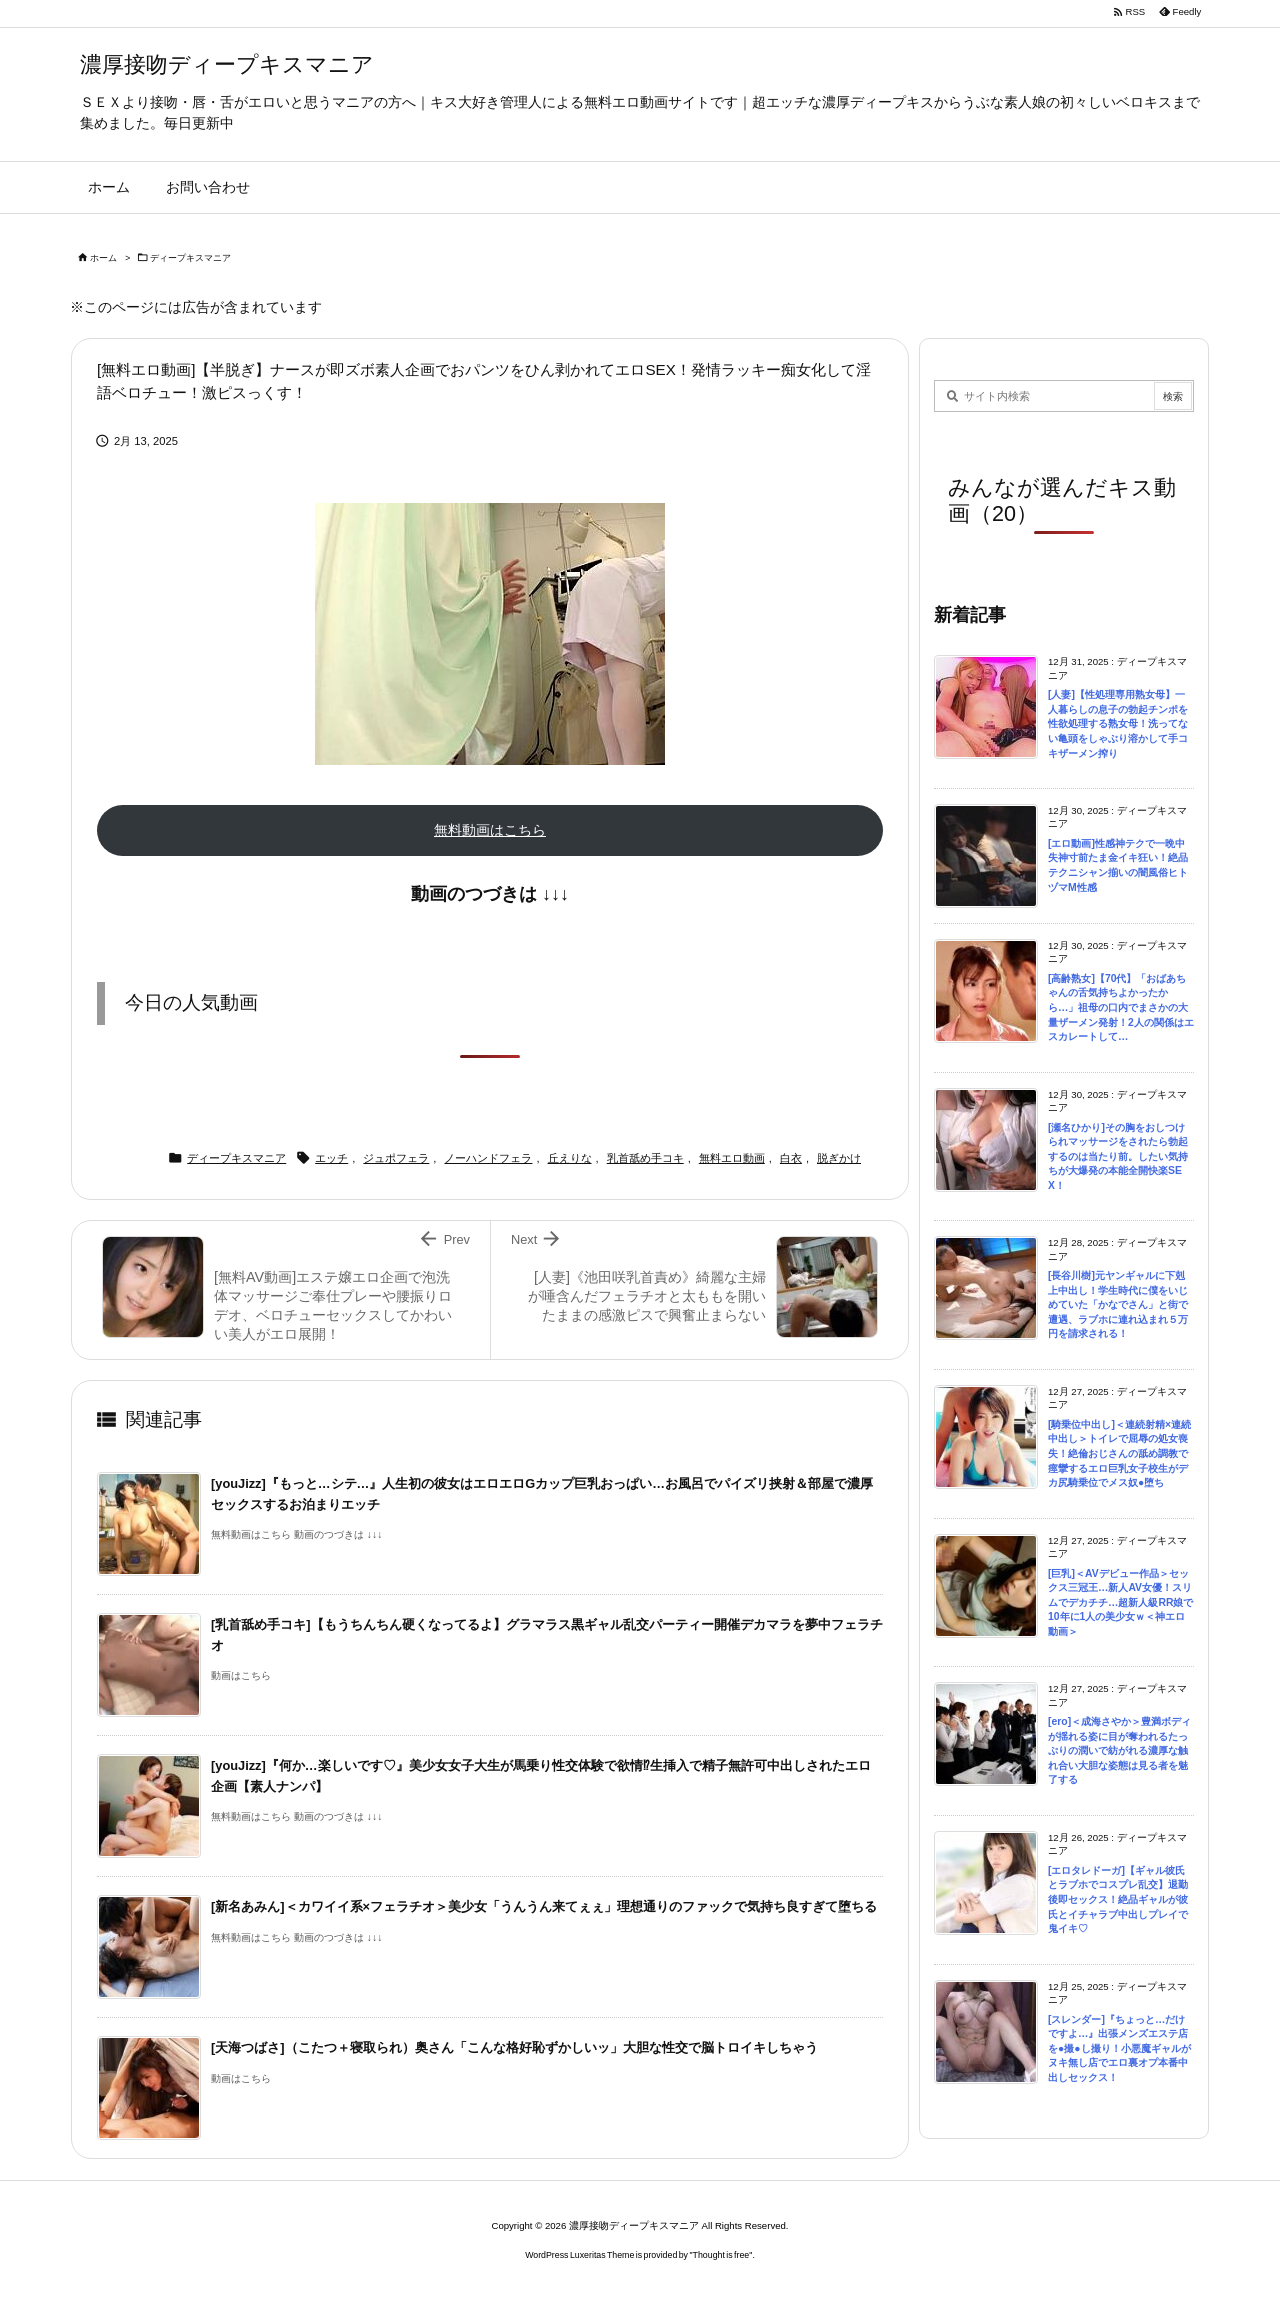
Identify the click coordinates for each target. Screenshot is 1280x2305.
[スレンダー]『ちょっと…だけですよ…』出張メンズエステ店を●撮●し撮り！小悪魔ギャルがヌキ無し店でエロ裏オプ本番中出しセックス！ (1119, 2048)
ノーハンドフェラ (488, 1158)
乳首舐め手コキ (645, 1158)
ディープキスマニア (190, 258)
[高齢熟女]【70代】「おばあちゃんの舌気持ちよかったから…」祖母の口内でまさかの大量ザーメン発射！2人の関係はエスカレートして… (1121, 1007)
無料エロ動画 (732, 1158)
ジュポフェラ (396, 1158)
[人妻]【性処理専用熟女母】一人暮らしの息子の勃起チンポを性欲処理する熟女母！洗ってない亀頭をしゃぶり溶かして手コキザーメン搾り (1118, 723)
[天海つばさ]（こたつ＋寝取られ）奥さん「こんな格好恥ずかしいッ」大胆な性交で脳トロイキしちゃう (514, 2047)
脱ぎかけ (839, 1158)
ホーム (103, 258)
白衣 (791, 1158)
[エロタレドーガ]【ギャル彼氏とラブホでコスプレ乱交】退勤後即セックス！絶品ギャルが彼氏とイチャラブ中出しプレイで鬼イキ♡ (1118, 1899)
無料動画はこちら (490, 830)
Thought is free (721, 2255)
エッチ (331, 1158)
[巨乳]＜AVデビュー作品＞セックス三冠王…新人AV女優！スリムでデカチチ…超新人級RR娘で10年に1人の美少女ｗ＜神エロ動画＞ (1120, 1602)
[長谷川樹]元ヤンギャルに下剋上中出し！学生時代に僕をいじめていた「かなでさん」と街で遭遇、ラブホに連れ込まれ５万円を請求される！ (1118, 1304)
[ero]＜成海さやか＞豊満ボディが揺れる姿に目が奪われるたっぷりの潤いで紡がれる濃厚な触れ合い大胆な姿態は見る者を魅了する (1119, 1750)
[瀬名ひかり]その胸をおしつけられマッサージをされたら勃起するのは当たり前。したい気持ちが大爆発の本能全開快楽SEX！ (1118, 1156)
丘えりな (570, 1158)
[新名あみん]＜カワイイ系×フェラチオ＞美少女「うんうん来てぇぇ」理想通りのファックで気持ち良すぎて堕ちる (544, 1906)
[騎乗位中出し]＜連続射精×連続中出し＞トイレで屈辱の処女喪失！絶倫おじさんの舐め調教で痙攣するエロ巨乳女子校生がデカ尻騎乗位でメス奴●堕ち (1119, 1453)
